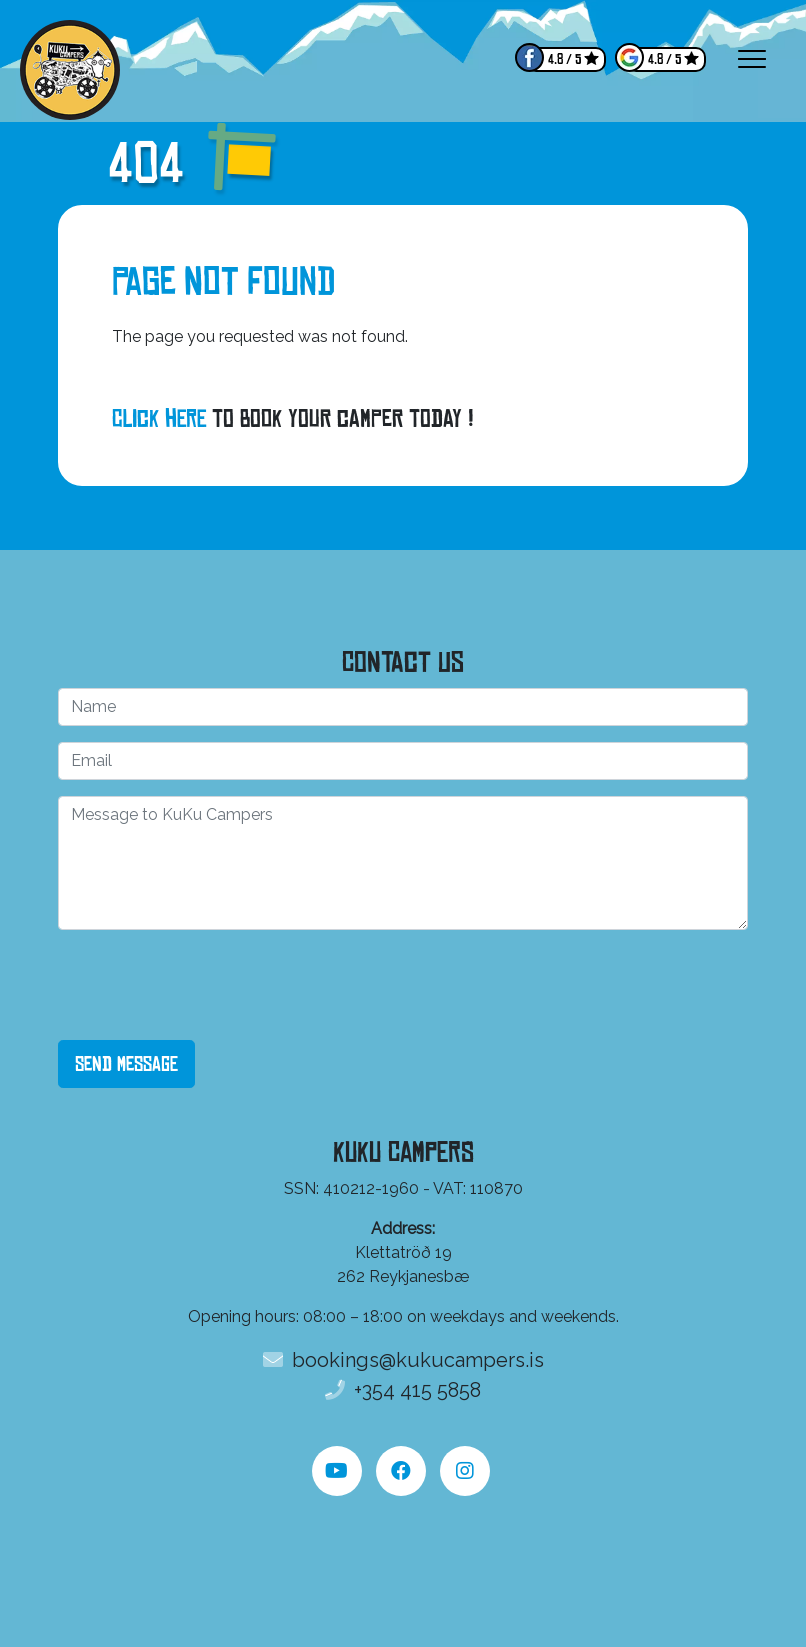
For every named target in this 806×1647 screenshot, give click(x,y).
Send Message (126, 1064)
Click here (159, 418)
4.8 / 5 (564, 59)
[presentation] (210, 985)
